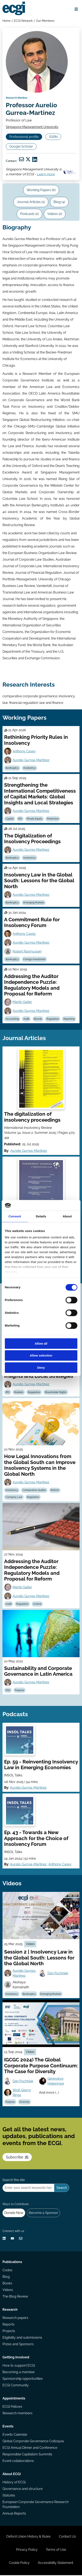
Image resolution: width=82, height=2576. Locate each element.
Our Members (45, 20)
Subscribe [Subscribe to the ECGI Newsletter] (17, 2158)
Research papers (15, 2319)
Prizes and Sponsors (18, 2345)
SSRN (53, 137)
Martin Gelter (22, 1003)
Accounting (12, 1019)
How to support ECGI (18, 2366)
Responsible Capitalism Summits (27, 2455)
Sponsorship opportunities (22, 2379)
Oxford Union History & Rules (28, 2537)
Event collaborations (18, 2462)
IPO (20, 819)
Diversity (24, 2102)
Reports (8, 2325)
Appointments (13, 2399)
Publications (12, 2263)
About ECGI (11, 2475)
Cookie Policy (19, 2564)
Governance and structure (22, 2490)
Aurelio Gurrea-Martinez (31, 761)
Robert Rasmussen (27, 952)
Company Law (14, 1497)
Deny (41, 1367)
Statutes (8, 2496)
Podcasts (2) (29, 214)
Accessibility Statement (55, 2564)
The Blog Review (15, 2297)
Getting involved (15, 2358)
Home (6, 20)
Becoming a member (18, 2373)
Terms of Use (56, 2550)
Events (7, 2427)
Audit (26, 1019)
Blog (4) (59, 202)
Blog (6, 2277)
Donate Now (13, 2214)
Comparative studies (34, 1490)
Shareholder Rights (56, 1392)
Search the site (13, 2181)
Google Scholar (21, 147)
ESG (8, 1690)
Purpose (19, 1690)
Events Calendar (14, 2435)
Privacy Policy (27, 2550)
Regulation (52, 1019)
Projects (8, 2332)
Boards (38, 1019)
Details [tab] (41, 1216)
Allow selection (41, 1355)
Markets (18, 1392)
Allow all (41, 1343)
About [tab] (67, 1216)
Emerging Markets (33, 903)
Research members (17, 2414)
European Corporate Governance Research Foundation (35, 2505)
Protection (53, 819)
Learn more (46, 175)
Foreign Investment (34, 959)
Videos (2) (54, 214)
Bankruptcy (12, 768)
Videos (7, 2291)
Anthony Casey (24, 752)
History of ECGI (14, 2483)
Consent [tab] (14, 1216)
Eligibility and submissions (22, 2338)
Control (37, 1604)
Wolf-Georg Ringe (22, 2093)
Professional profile (24, 137)
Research (10, 2310)
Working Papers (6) (41, 191)
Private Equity (34, 819)
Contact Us (67, 2537)
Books (7, 2284)
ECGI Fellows (12, 2407)
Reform (55, 1490)
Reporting (69, 1019)
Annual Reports (14, 2514)
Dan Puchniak (58, 1974)
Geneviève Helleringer (56, 2081)
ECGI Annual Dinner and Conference (29, 2448)
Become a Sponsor (43, 2214)
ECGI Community (15, 2386)
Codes (7, 2271)
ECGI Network (23, 20)
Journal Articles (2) (31, 202)
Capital (10, 819)
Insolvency (29, 768)
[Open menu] (76, 9)
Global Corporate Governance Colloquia (33, 2442)
